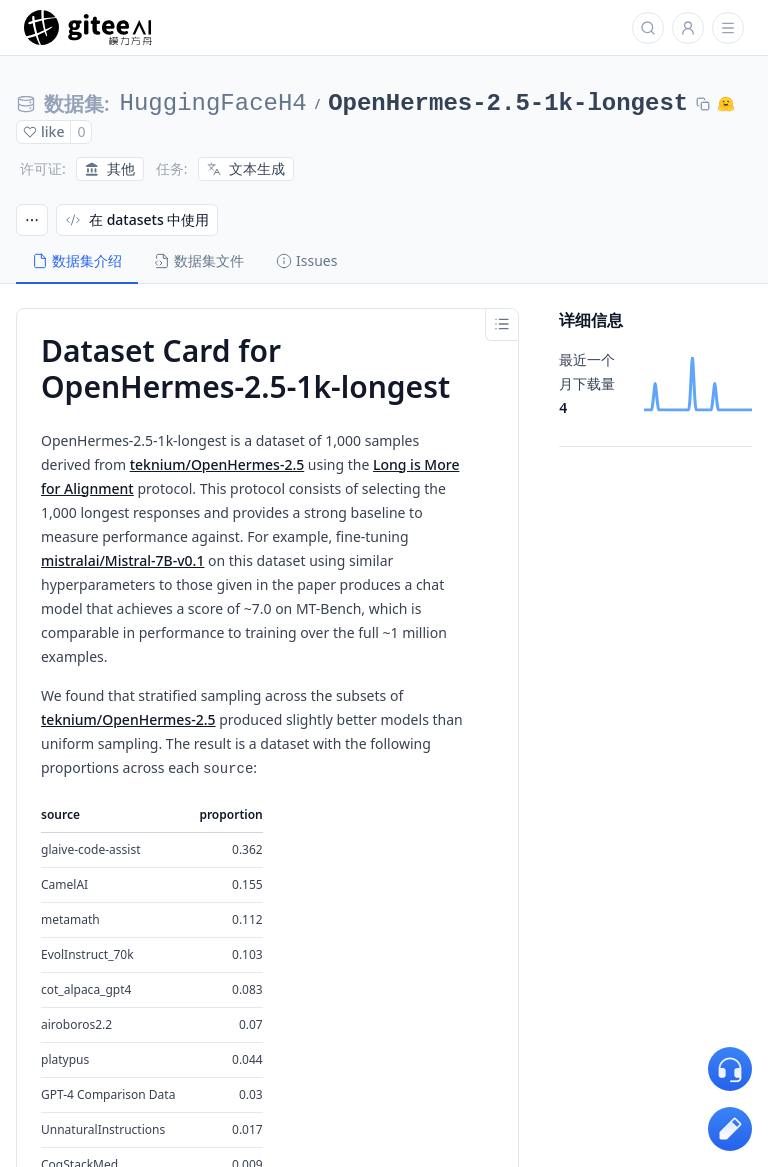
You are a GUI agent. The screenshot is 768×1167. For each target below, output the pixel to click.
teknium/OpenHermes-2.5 (217, 464)
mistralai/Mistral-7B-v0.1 (122, 560)
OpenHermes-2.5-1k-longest (508, 103)
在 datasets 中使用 (137, 219)
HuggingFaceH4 (213, 103)
